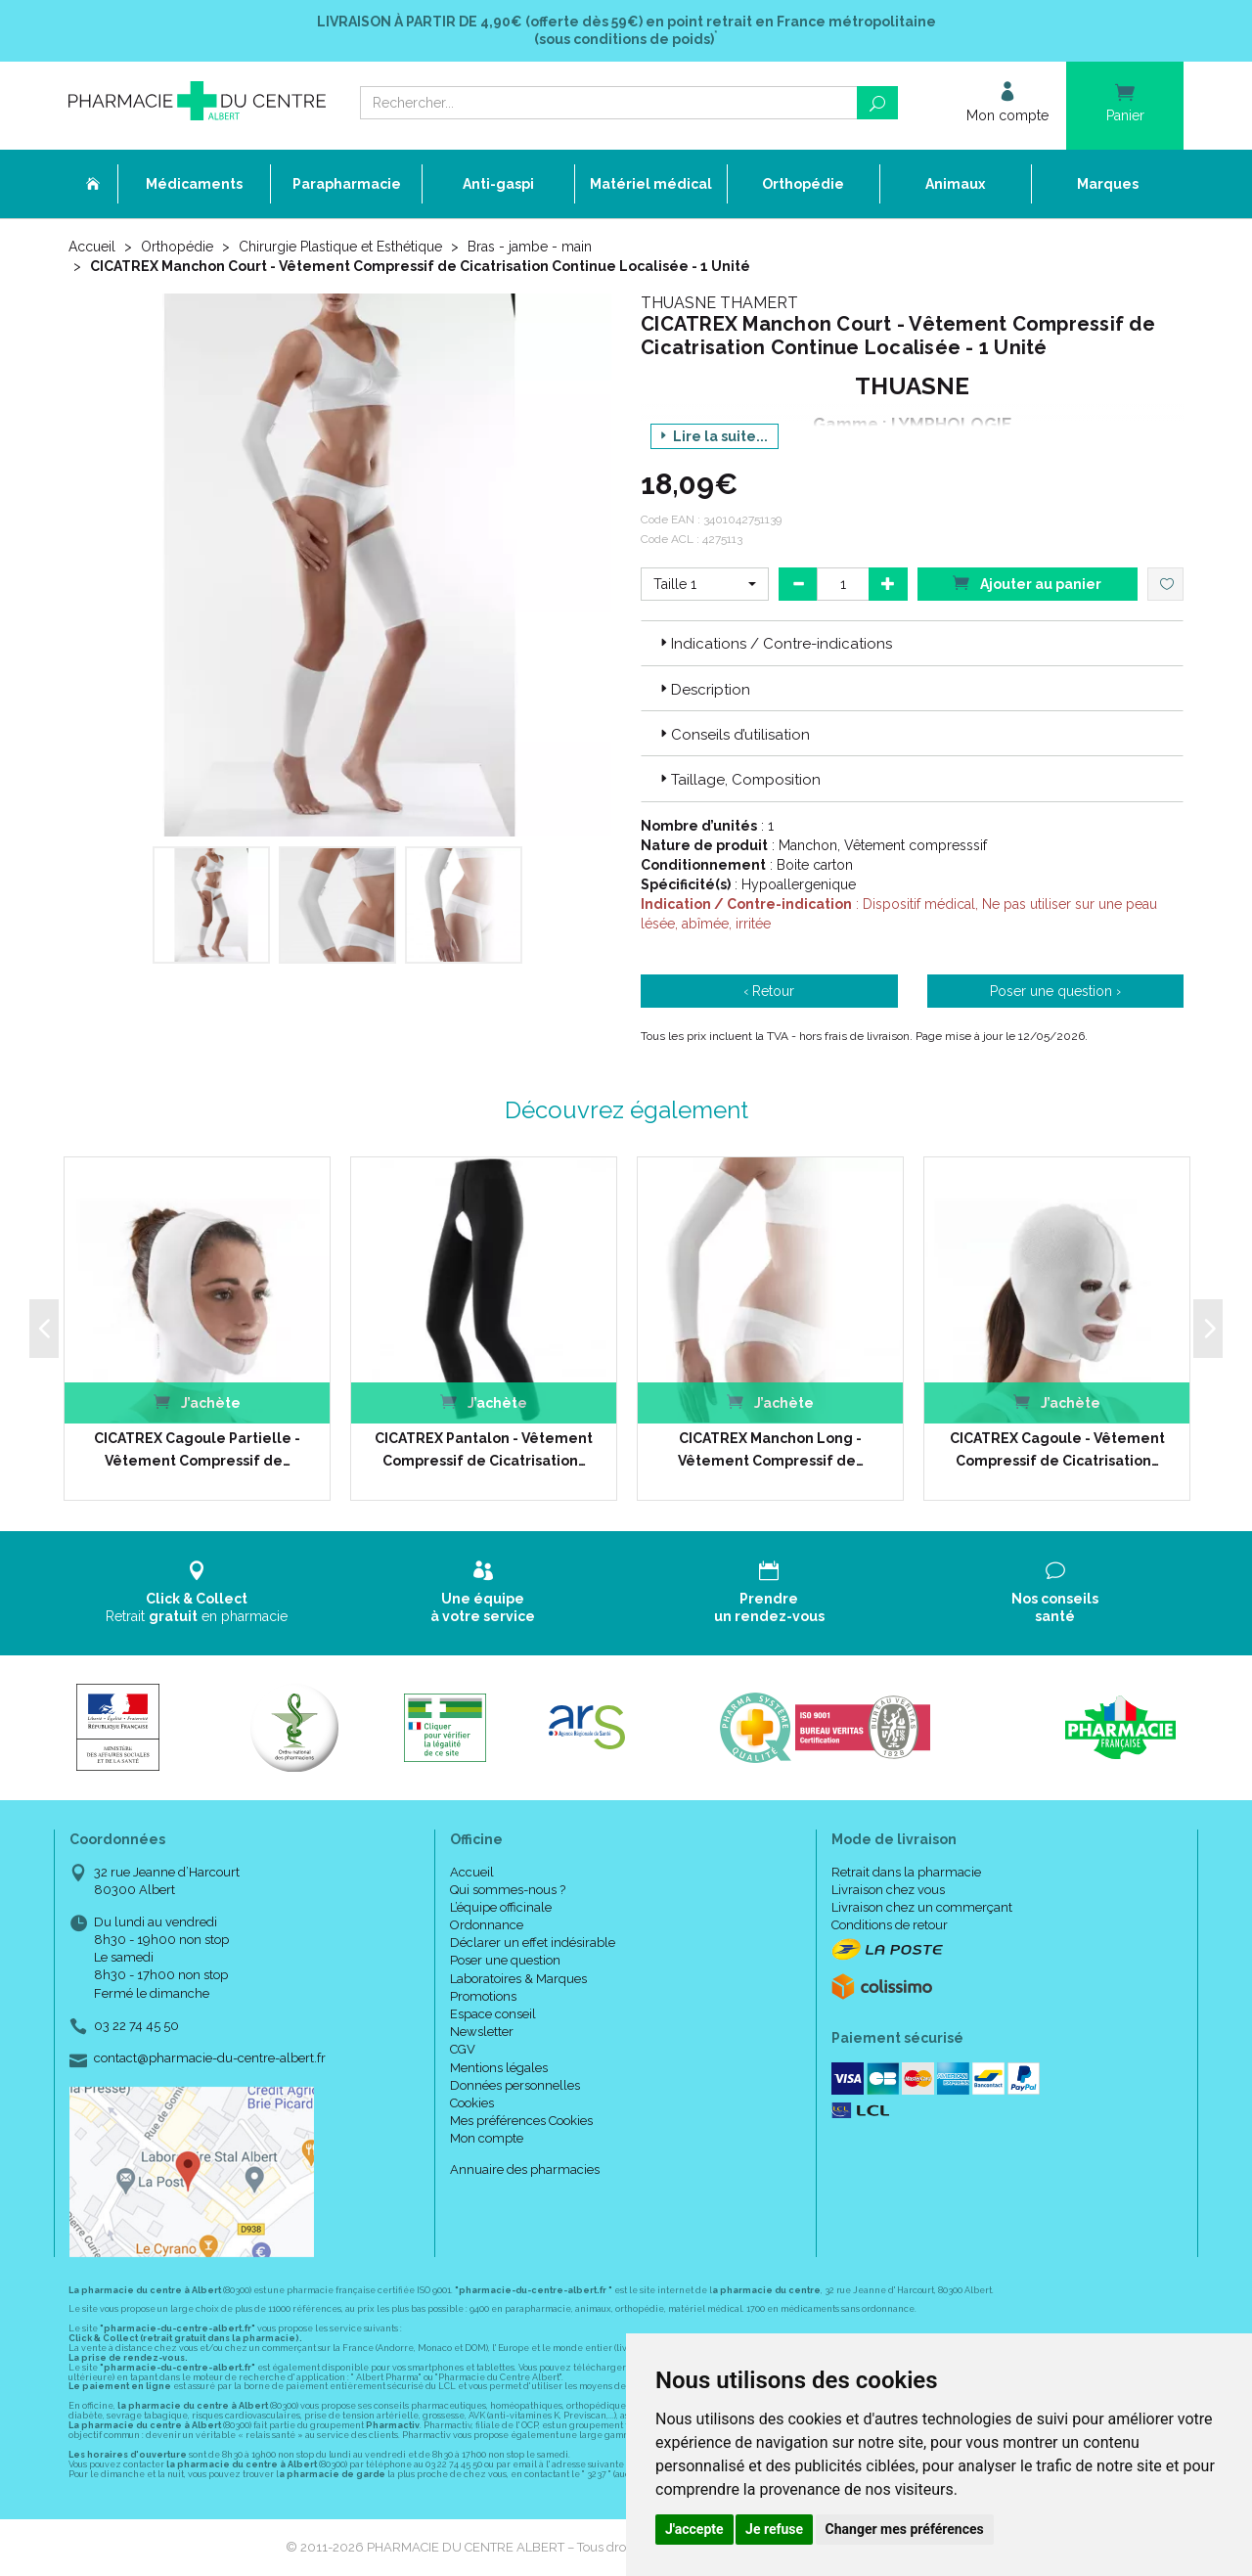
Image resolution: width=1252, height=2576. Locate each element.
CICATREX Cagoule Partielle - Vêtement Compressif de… (197, 1449)
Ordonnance (486, 1925)
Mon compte (486, 2138)
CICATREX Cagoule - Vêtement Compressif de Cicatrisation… (1057, 1449)
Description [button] (703, 690)
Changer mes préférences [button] (905, 2529)
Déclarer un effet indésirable (532, 1942)
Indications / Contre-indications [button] (774, 644)
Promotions (483, 1996)
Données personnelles (515, 2085)
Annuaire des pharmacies (525, 2169)
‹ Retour (768, 991)
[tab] (912, 642)
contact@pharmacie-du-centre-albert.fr (210, 2058)
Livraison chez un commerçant (921, 1907)
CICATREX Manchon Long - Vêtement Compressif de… (771, 1449)
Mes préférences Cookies (521, 2120)
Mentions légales (499, 2067)
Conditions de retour (889, 1925)
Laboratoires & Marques (518, 1978)
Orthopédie (177, 246)
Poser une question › (1055, 991)
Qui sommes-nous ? (507, 1889)
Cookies (472, 2103)
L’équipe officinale (501, 1907)
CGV (462, 2049)
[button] (705, 584)
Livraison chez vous (888, 1889)
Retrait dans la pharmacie (906, 1872)
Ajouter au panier (1027, 582)
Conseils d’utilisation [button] (733, 735)
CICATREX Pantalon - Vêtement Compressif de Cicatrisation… (484, 1449)
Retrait (197, 1592)
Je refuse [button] (774, 2529)
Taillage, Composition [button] (738, 780)
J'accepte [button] (694, 2529)
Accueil (91, 246)
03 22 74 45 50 (136, 2025)
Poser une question (505, 1960)
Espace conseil (493, 2014)
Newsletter (482, 2031)
